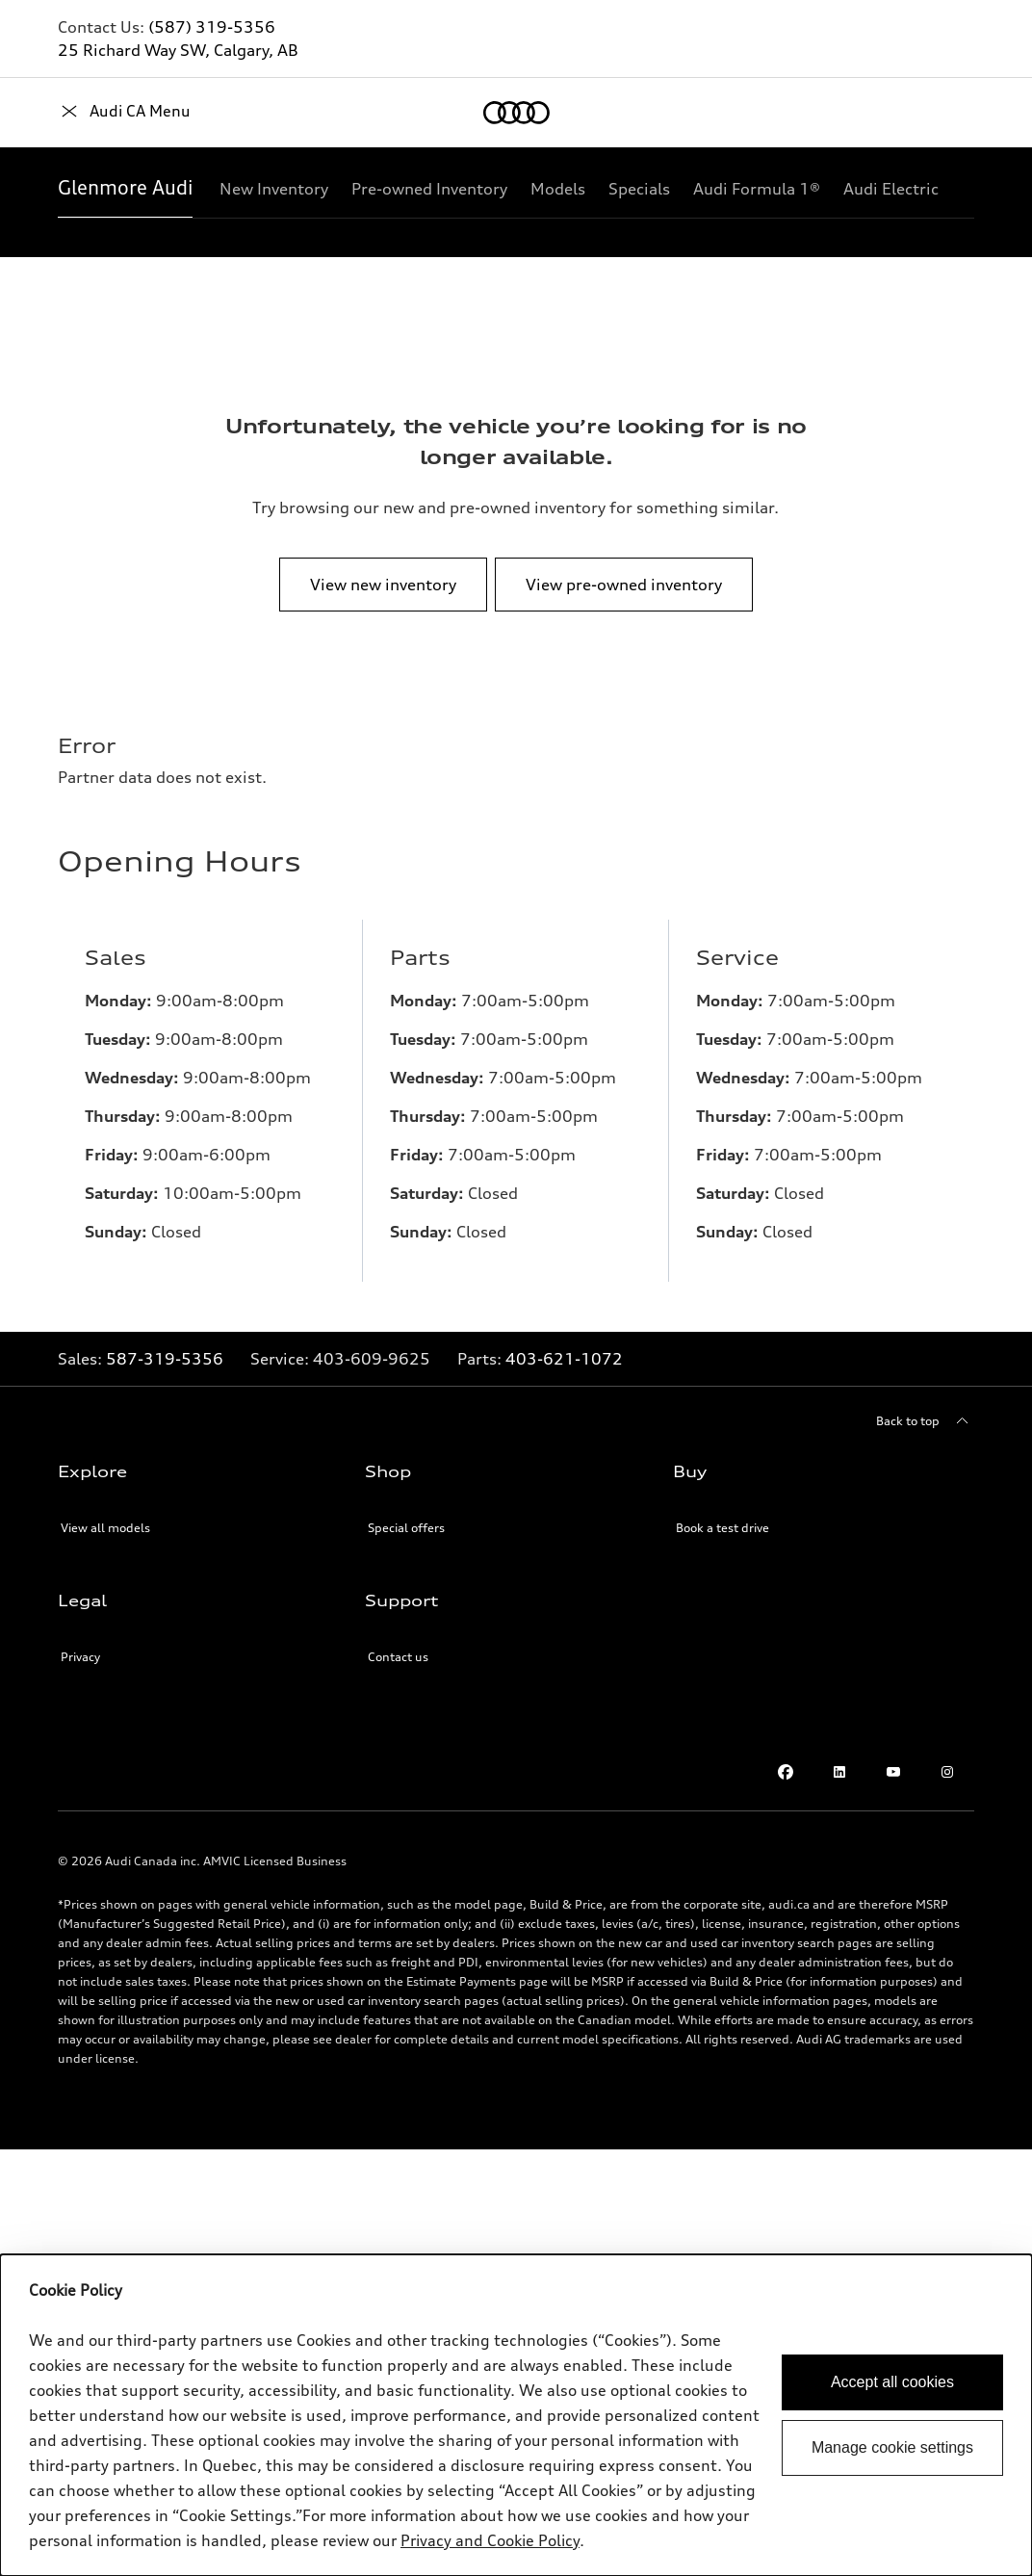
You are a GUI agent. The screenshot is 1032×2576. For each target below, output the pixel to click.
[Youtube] (893, 1772)
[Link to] (371, 1358)
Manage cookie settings (892, 2447)
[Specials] (639, 189)
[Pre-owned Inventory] (429, 189)
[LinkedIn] (839, 1772)
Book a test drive (722, 1528)
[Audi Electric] (891, 189)
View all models (105, 1528)
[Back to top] (925, 1421)
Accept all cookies (892, 2382)
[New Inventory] (273, 189)
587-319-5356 (164, 1358)
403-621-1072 (564, 1358)
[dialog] (516, 2415)
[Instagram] (947, 1772)
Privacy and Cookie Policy (490, 2540)
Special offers (406, 1528)
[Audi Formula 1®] (756, 189)
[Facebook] (786, 1772)
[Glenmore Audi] (125, 189)
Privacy (80, 1657)
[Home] (91, 112)
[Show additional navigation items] (959, 188)
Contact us (398, 1657)
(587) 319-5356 (211, 27)
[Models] (557, 189)
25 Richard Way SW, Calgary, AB (178, 50)
